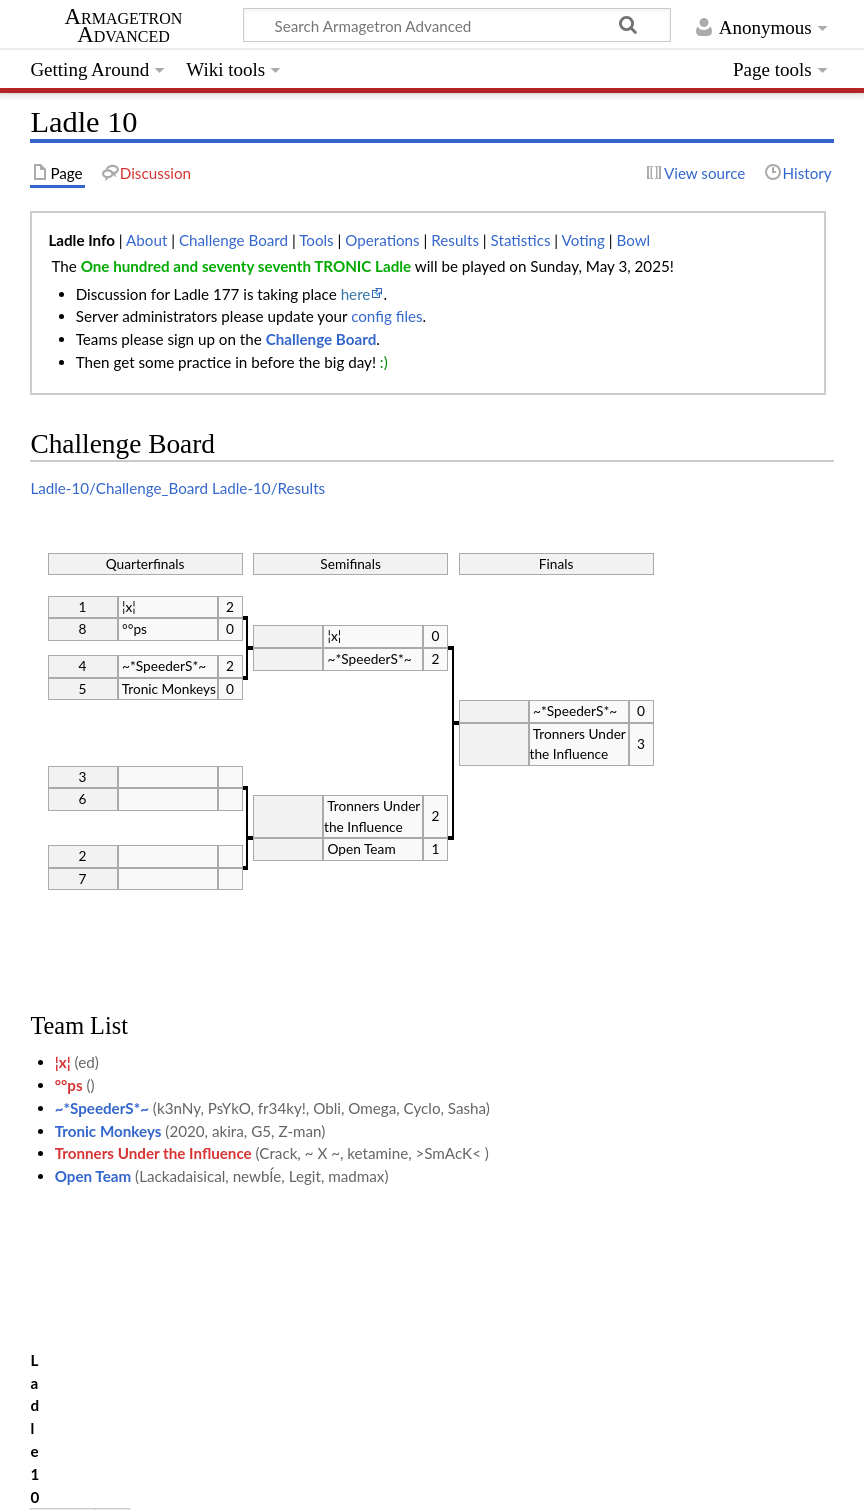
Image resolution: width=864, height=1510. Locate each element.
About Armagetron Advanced (233, 1483)
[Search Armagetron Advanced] (457, 25)
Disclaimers (383, 1483)
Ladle (120, 1389)
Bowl (633, 240)
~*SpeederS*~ (102, 1108)
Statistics (521, 240)
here (356, 294)
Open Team (93, 1176)
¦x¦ (63, 1062)
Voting (583, 240)
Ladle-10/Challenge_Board (119, 488)
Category (60, 1389)
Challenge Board (233, 240)
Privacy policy (75, 1483)
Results (455, 240)
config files (386, 316)
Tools (316, 240)
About (146, 240)
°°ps (69, 1085)
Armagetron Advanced (124, 26)
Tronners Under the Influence (153, 1153)
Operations (382, 240)
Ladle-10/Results (268, 488)
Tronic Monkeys (108, 1131)
